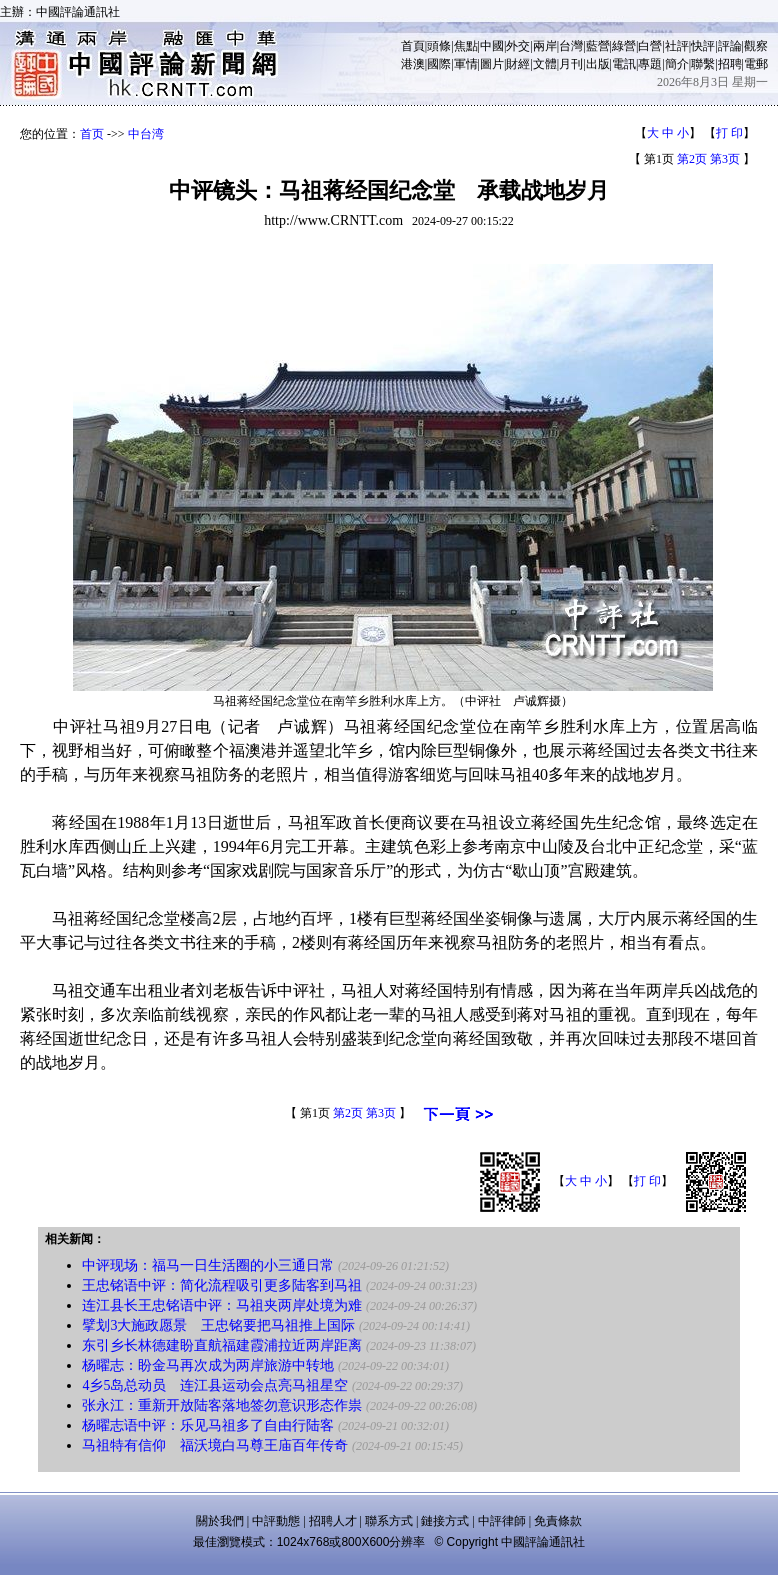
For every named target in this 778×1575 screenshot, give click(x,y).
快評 (703, 46)
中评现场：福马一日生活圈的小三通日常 (208, 1265)
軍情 (466, 64)
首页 (92, 134)
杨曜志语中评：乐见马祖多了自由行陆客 (208, 1425)
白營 (650, 46)
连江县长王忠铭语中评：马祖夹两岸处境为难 (222, 1305)
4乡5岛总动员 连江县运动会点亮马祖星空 (215, 1385)
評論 (730, 46)
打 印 (729, 133)
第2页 (692, 159)
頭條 (439, 46)
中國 (492, 46)
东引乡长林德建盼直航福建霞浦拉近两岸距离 (222, 1345)
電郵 (756, 64)
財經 (518, 64)
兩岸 (545, 46)
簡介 (677, 64)
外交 (518, 46)
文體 (545, 64)
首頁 (413, 46)
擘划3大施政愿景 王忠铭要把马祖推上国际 (218, 1325)
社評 (677, 46)
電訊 (624, 64)
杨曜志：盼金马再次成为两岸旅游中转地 (208, 1365)
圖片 (492, 64)
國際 (439, 64)
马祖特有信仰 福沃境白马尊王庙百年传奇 (215, 1445)
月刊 (571, 64)
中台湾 (146, 134)
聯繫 (703, 64)
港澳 (413, 64)
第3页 (725, 159)
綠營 (624, 46)
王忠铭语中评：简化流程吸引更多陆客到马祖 (222, 1285)
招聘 (730, 64)
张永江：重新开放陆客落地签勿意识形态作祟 (222, 1405)
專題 (650, 64)
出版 (598, 64)
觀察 (756, 46)
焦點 (466, 46)
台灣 (571, 46)
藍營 (598, 46)
